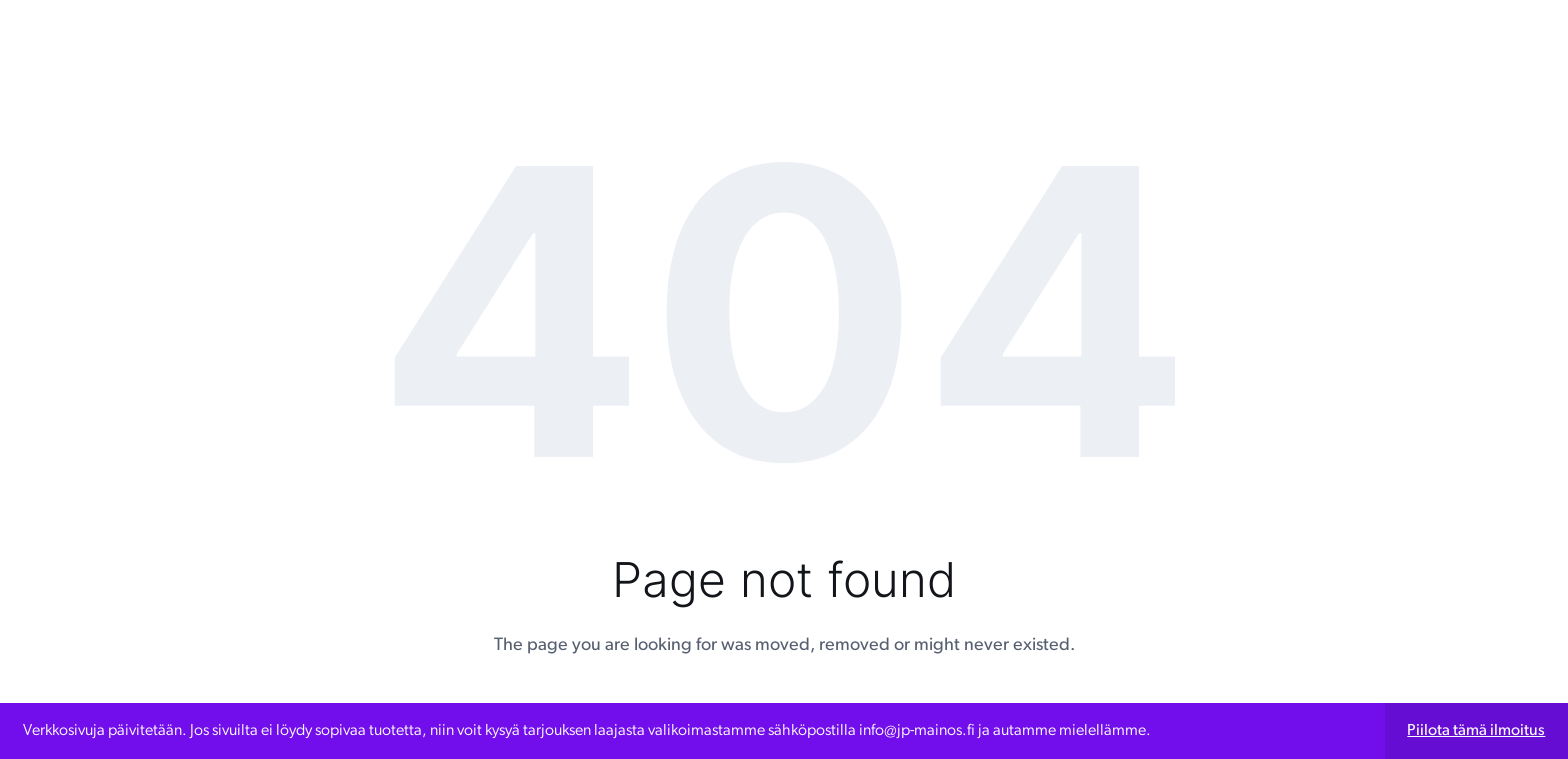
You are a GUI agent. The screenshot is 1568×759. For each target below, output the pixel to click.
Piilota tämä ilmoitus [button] (1476, 731)
